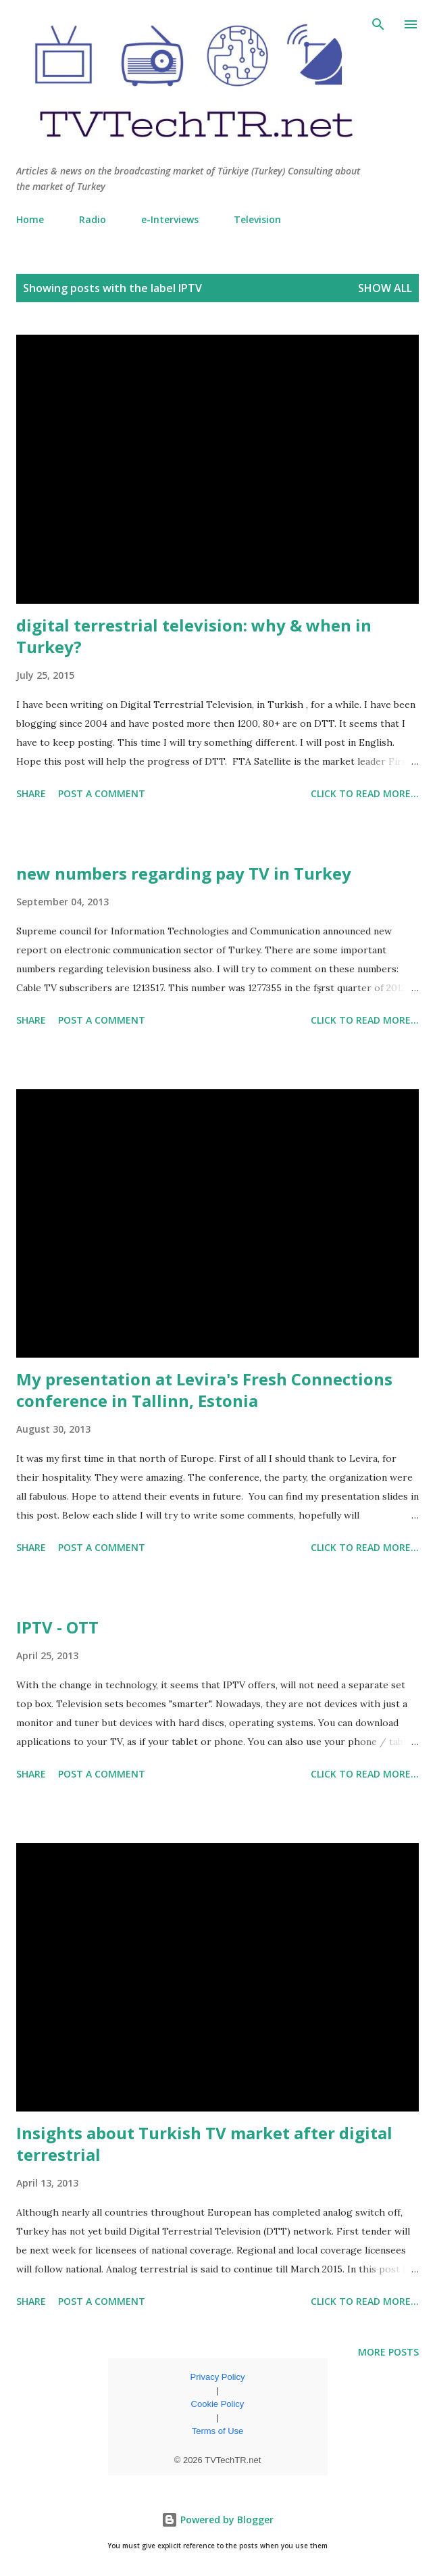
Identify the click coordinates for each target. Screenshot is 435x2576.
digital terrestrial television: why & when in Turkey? (194, 636)
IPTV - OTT (57, 1627)
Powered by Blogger (217, 2519)
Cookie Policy (218, 2404)
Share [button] (31, 793)
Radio (92, 219)
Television (257, 219)
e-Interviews (170, 219)
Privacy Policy (217, 2377)
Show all (385, 288)
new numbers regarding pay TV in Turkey (183, 873)
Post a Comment (101, 793)
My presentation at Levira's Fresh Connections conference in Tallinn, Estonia (204, 1390)
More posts (388, 2351)
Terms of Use (218, 2431)
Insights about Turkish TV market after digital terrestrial (204, 2144)
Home (30, 219)
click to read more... (365, 793)
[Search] (378, 24)
